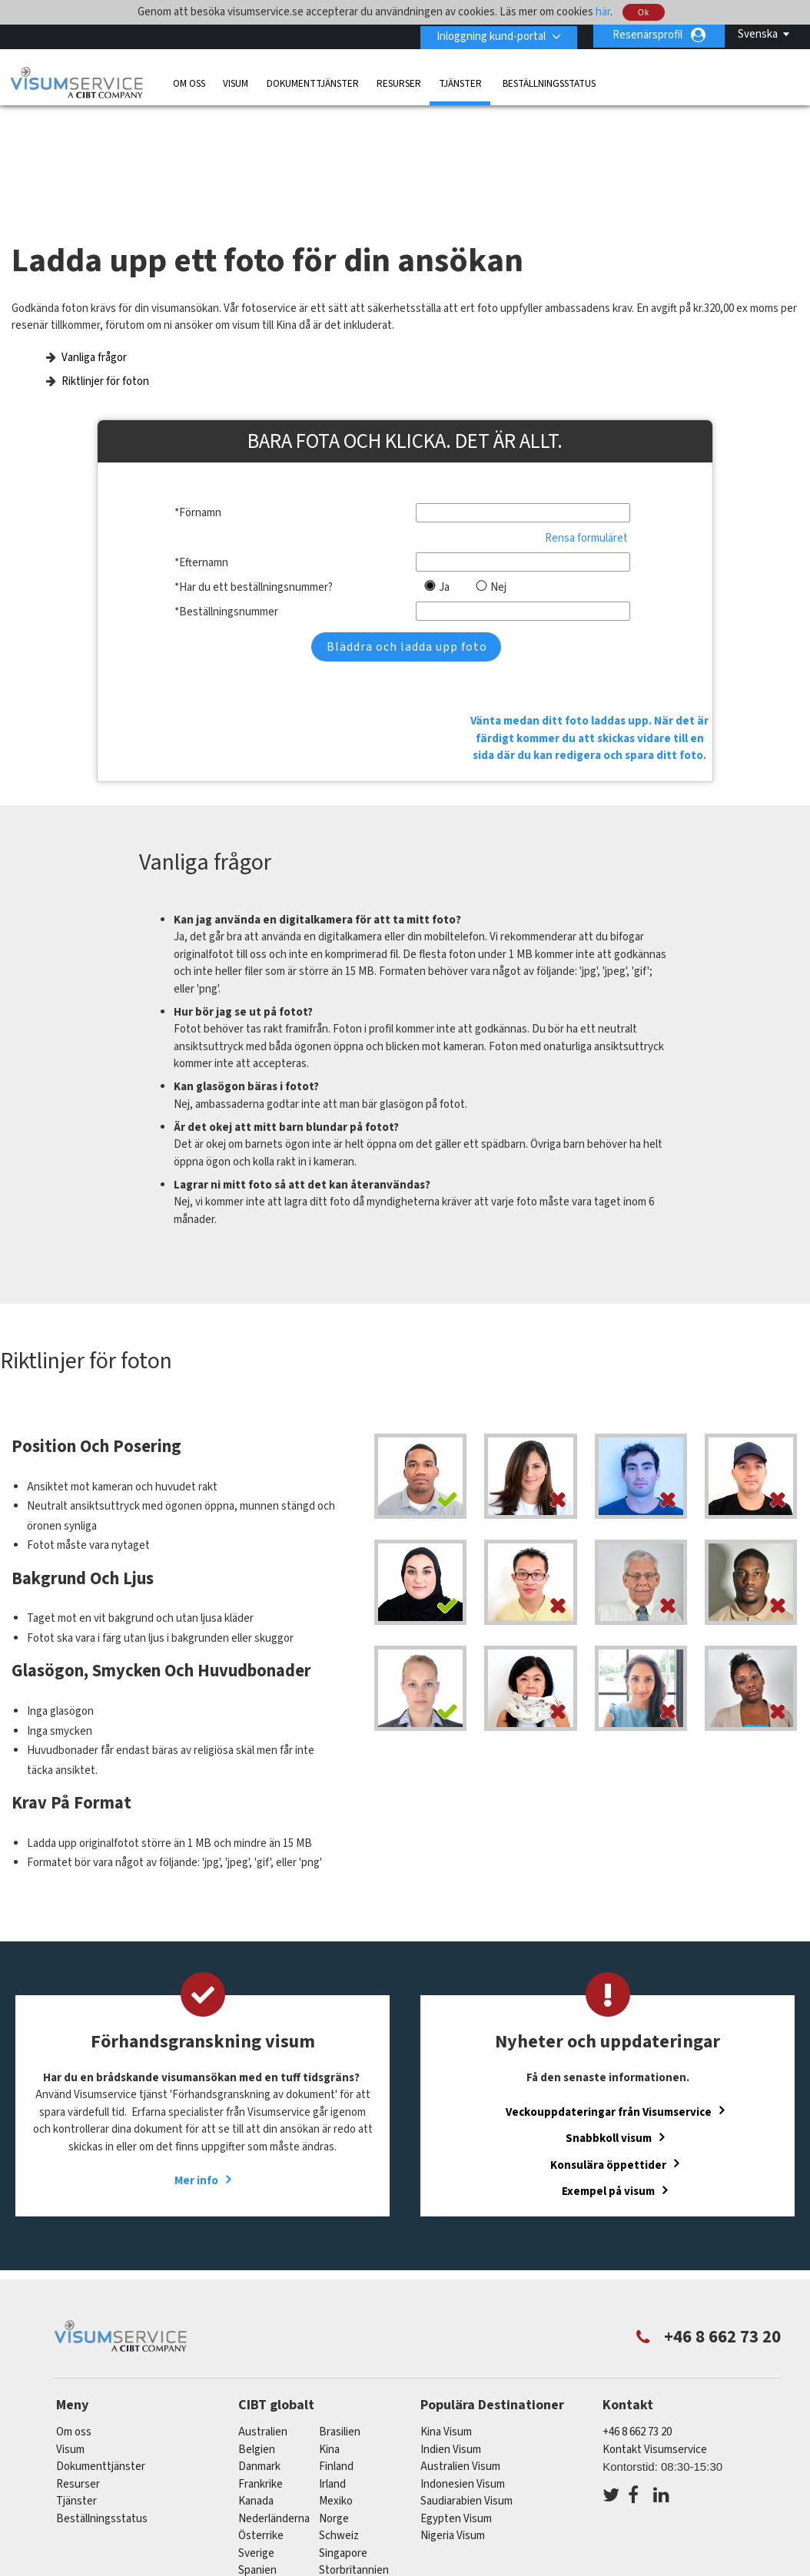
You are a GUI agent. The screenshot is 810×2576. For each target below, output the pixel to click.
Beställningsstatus (549, 82)
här (603, 12)
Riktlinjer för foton (105, 351)
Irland (332, 2375)
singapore (343, 2444)
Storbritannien (354, 2462)
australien (262, 2324)
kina (329, 2340)
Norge (334, 2410)
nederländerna (274, 2410)
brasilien (339, 2324)
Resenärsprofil (647, 35)
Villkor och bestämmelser (496, 2531)
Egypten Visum (456, 2410)
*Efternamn (201, 533)
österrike (261, 2427)
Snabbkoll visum (609, 2029)
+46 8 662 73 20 (637, 2324)
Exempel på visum (608, 2082)
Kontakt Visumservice (655, 2340)
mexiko (336, 2393)
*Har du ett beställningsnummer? (253, 557)
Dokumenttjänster (313, 82)
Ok (643, 12)
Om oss (189, 82)
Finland (336, 2358)
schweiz (339, 2427)
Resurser (399, 82)
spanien (257, 2462)
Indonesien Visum (462, 2375)
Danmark (259, 2358)
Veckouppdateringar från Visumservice (609, 2003)
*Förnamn (197, 484)
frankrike (260, 2375)
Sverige (256, 2444)
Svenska (758, 34)
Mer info (196, 2072)
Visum (235, 82)
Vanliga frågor (94, 328)
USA (329, 2479)
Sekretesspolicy (372, 2531)
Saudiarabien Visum (466, 2393)
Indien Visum (450, 2340)
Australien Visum (460, 2358)
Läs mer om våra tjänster (115, 2531)
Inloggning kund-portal (488, 35)
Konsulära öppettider (608, 2056)
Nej (498, 557)
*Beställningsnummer (226, 582)
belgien (256, 2340)
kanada (256, 2393)
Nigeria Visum (452, 2427)
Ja (444, 557)
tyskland (259, 2479)
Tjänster (461, 82)
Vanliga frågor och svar (253, 2531)
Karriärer (669, 2531)
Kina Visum (446, 2324)
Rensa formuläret (586, 508)
